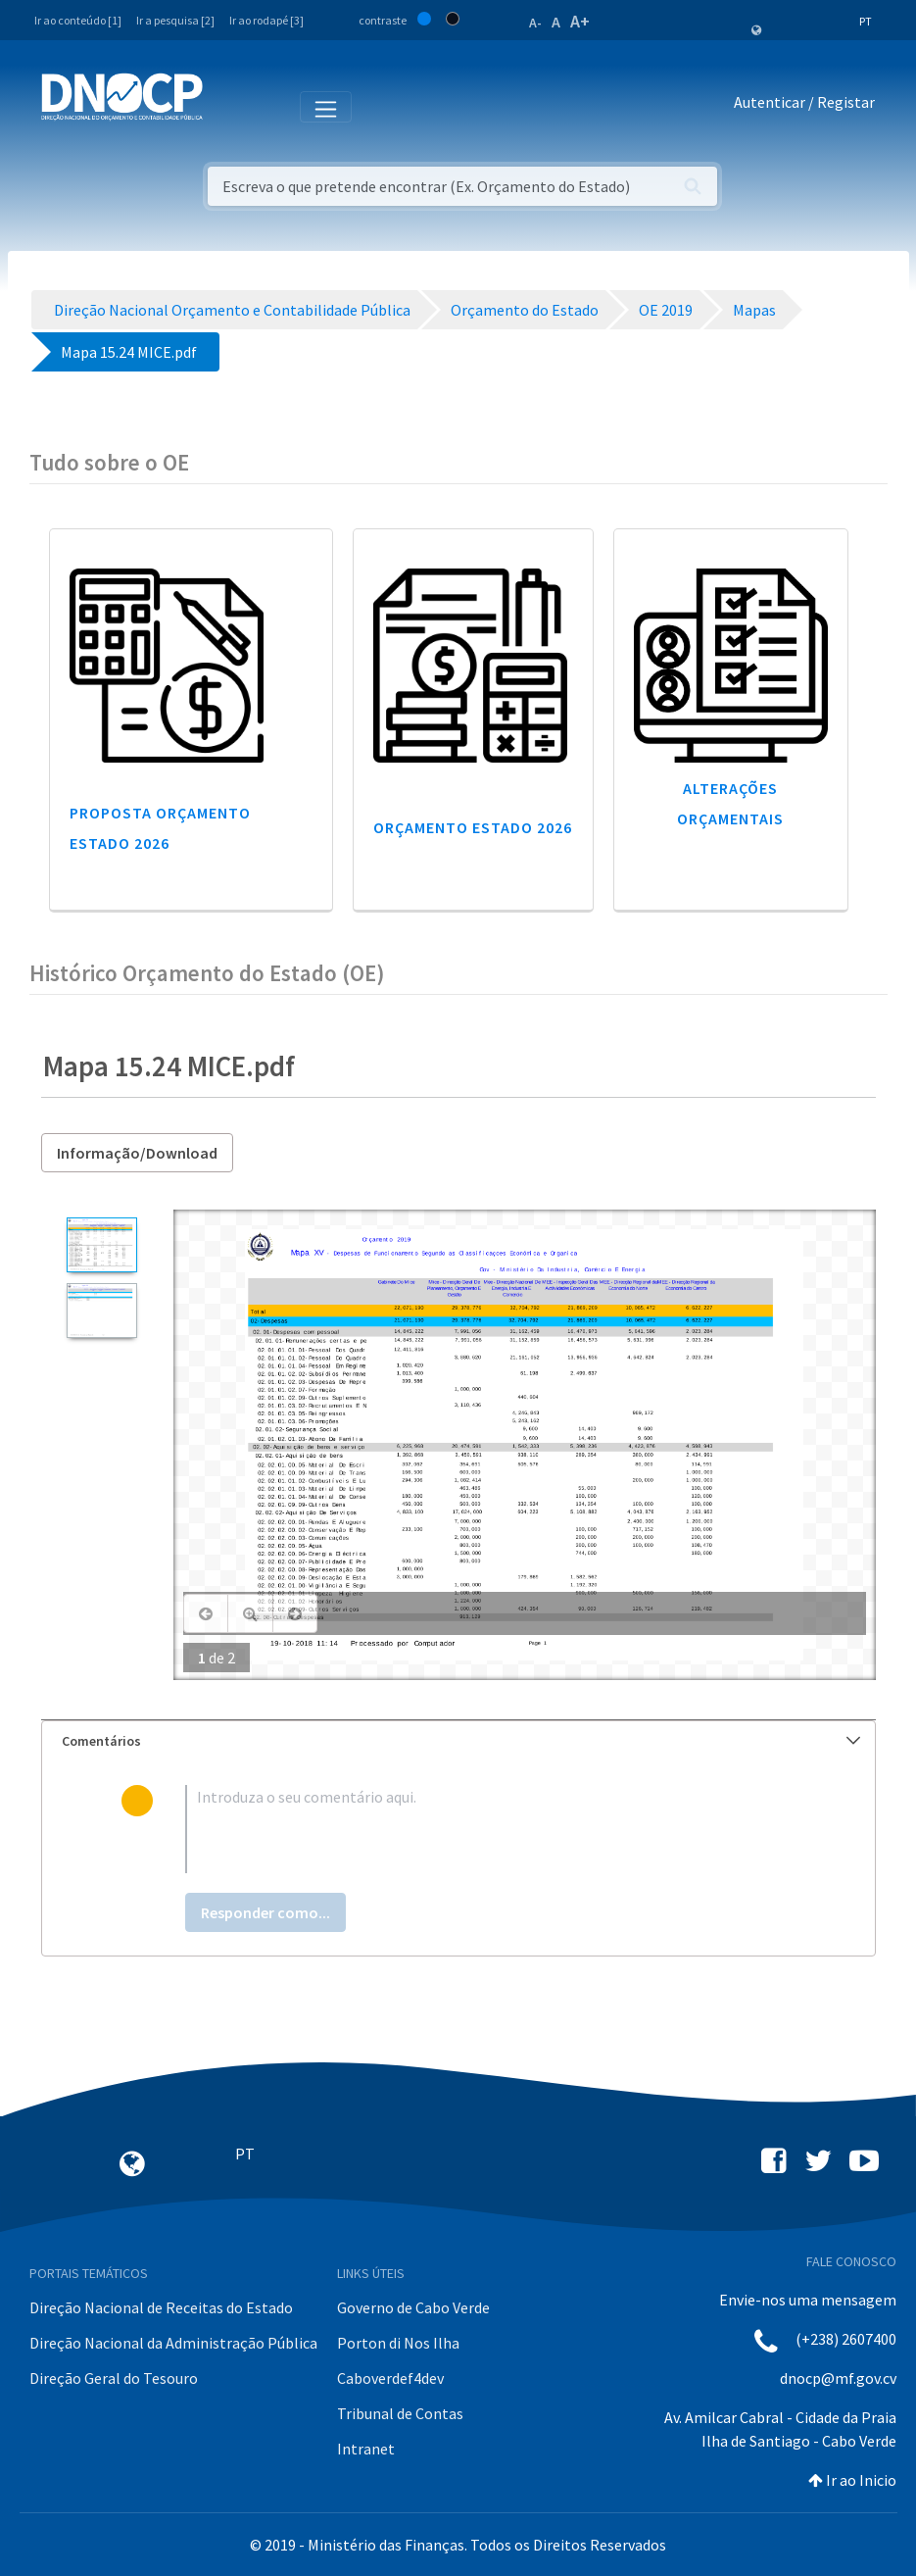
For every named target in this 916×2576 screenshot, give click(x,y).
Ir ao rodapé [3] (266, 20)
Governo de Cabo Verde (413, 2307)
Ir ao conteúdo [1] (77, 20)
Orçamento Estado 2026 (472, 827)
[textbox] (490, 1829)
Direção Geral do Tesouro (113, 2378)
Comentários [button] (461, 1741)
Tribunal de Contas (400, 2413)
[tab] (458, 1741)
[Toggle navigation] (229, 106)
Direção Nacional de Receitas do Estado (161, 2307)
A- (535, 22)
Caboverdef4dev (390, 2378)
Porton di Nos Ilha (398, 2343)
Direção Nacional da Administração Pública (173, 2343)
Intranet (366, 2448)
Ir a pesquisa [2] (175, 20)
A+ (580, 21)
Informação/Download (137, 1153)
